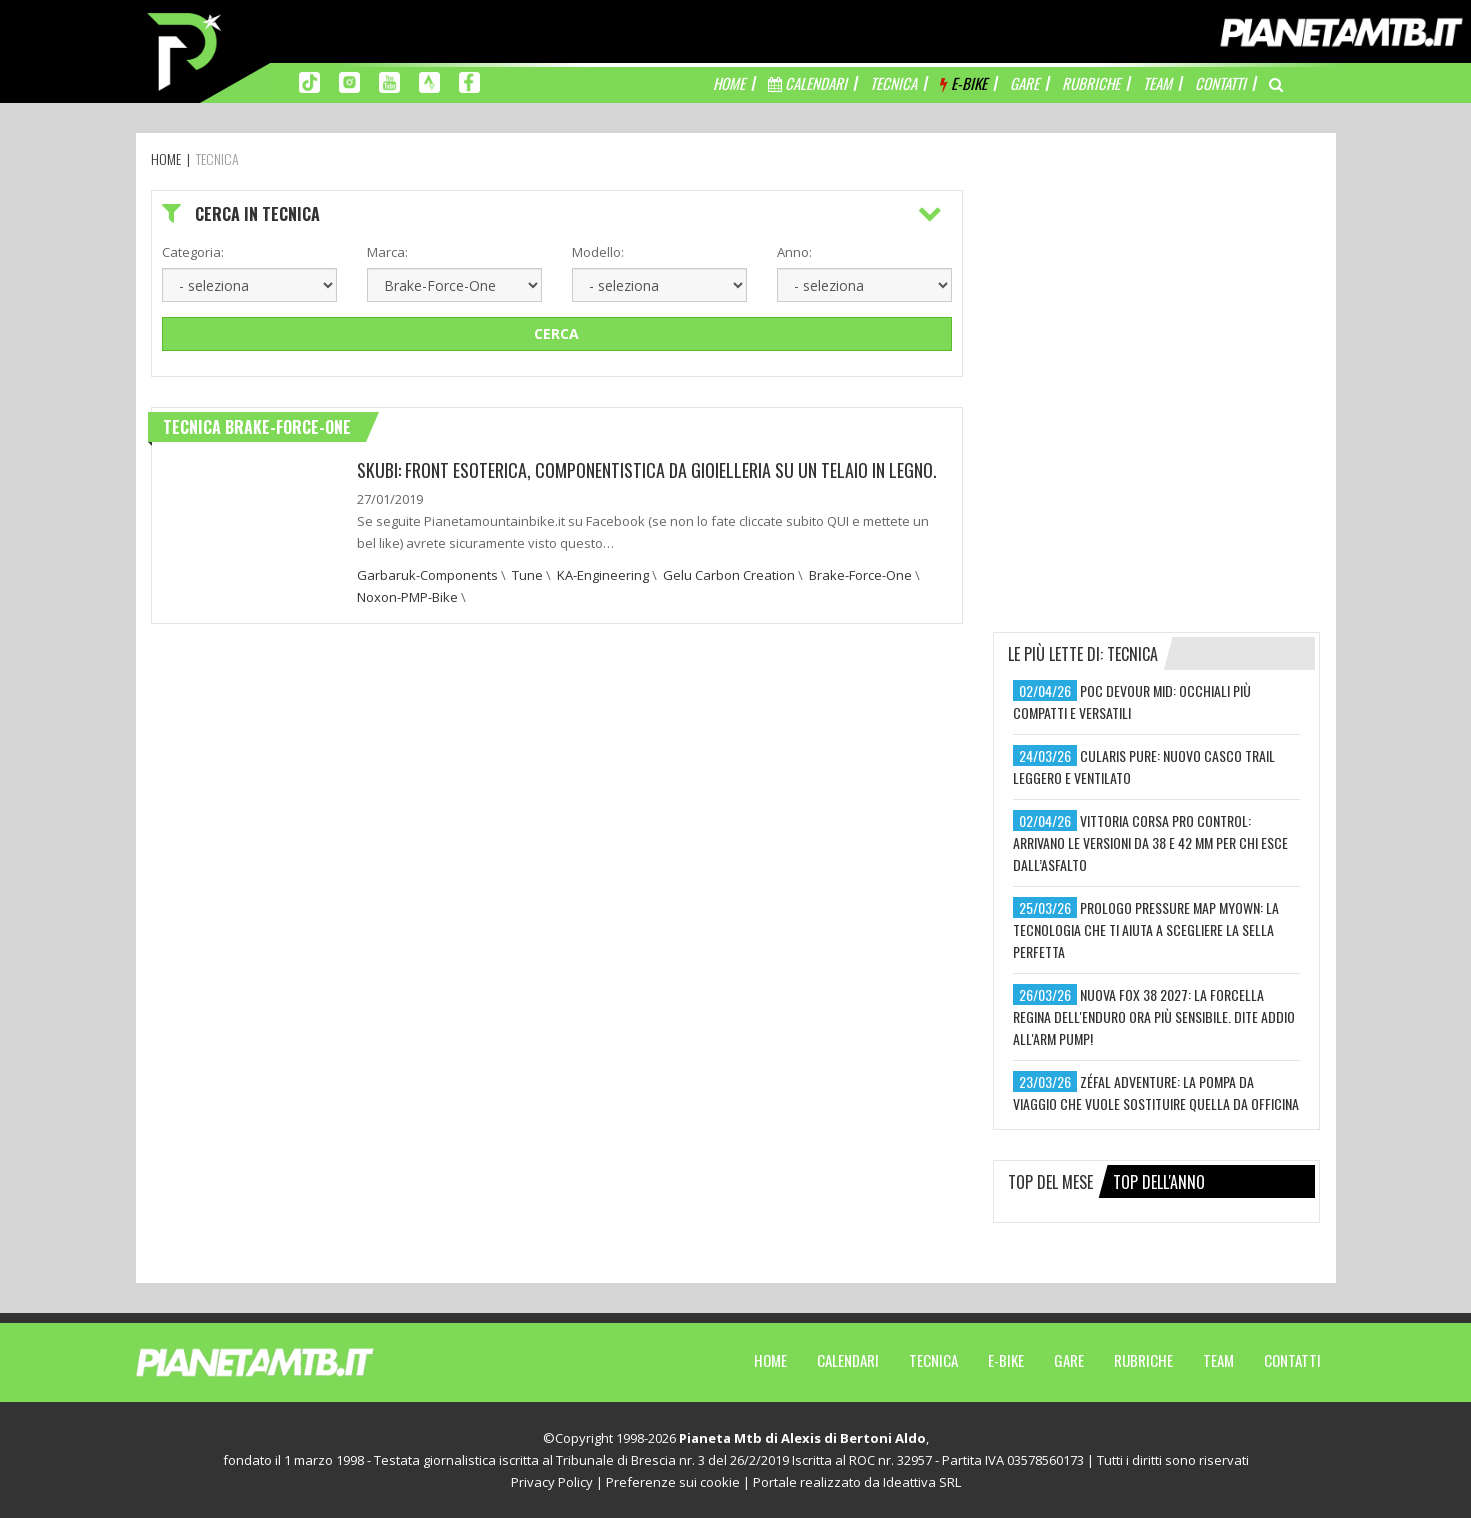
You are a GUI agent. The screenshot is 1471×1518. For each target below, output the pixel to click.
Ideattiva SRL (922, 1482)
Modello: (598, 252)
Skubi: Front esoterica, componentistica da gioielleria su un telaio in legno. (647, 470)
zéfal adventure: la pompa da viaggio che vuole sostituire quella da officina (1156, 1092)
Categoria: (193, 252)
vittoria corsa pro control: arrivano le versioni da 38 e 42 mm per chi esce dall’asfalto (1150, 842)
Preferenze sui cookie (673, 1482)
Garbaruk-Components (427, 575)
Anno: (794, 252)
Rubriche (1143, 1360)
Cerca (556, 333)
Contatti (1292, 1360)
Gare (1069, 1360)
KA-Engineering (603, 575)
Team (1218, 1360)
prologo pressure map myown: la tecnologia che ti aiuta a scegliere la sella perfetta (1146, 929)
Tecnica (933, 1360)
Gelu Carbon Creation (729, 575)
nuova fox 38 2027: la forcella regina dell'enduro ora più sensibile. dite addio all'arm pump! (1154, 1016)
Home (770, 1360)
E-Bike (1006, 1360)
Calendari (848, 1360)
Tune (527, 575)
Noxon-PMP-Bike (407, 597)
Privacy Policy (552, 1482)
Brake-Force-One (860, 575)
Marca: (387, 252)
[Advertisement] (1157, 315)
